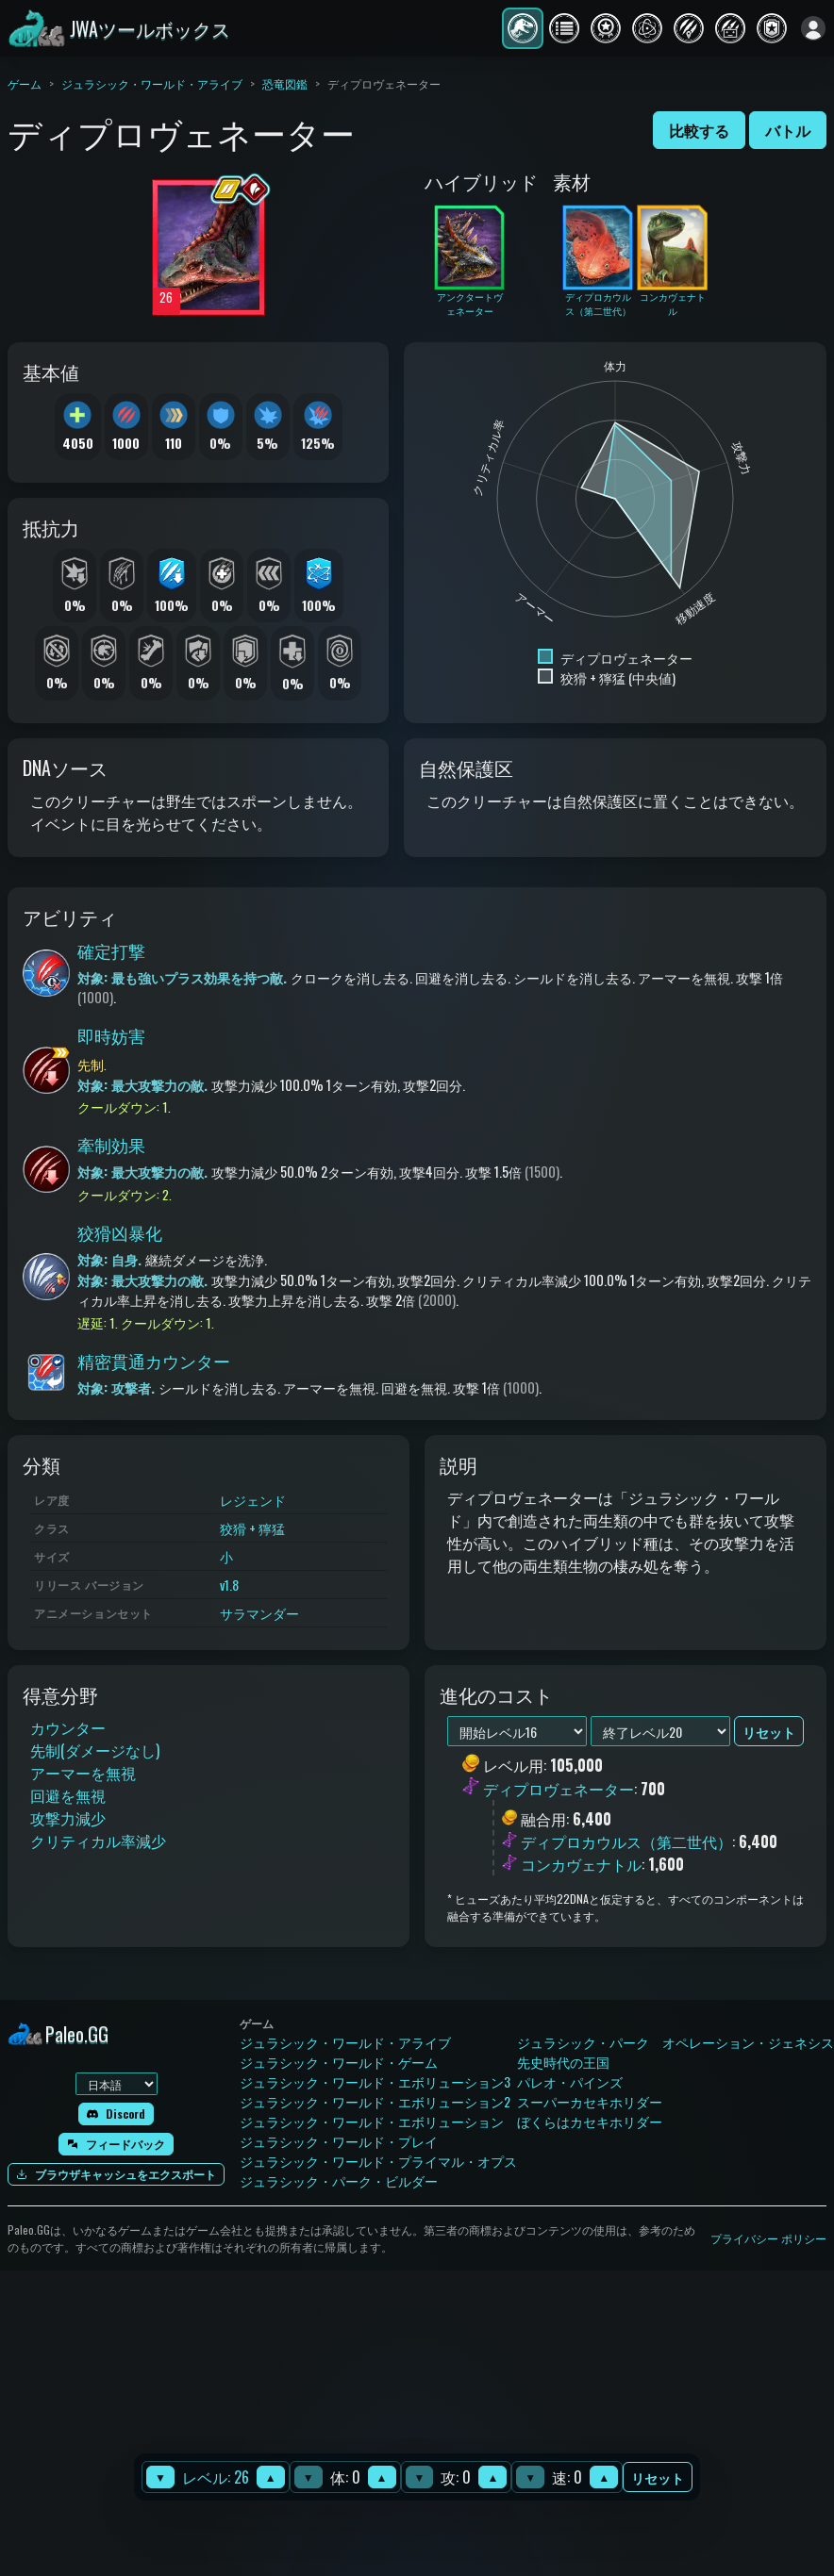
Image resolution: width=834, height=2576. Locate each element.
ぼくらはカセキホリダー (589, 2121)
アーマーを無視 (83, 1772)
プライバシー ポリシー (768, 2238)
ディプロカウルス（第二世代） (626, 1841)
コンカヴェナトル (581, 1864)
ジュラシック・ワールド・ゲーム (339, 2062)
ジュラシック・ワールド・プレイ (339, 2141)
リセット (657, 2477)
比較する (699, 130)
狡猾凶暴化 (119, 1232)
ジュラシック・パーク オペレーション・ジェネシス (675, 2042)
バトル (787, 130)
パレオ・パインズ (570, 2081)
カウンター (68, 1727)
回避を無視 (68, 1795)
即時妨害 (111, 1035)
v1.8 (229, 1584)
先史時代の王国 (563, 2062)
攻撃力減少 (68, 1818)
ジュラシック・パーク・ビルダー (339, 2180)
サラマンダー (259, 1613)
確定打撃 (111, 950)
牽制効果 (111, 1144)
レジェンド (253, 1500)
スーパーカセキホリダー (589, 2101)
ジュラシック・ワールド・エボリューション (372, 2121)
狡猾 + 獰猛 (252, 1528)
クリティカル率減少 (98, 1840)
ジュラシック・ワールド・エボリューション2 (375, 2101)
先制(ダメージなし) (94, 1750)
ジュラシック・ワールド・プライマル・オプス (378, 2161)
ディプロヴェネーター (558, 1788)
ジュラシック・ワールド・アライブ (151, 83)
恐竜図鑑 (285, 83)
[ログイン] (813, 28)
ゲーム (25, 83)
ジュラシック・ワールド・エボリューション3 (375, 2081)
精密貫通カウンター (153, 1360)
